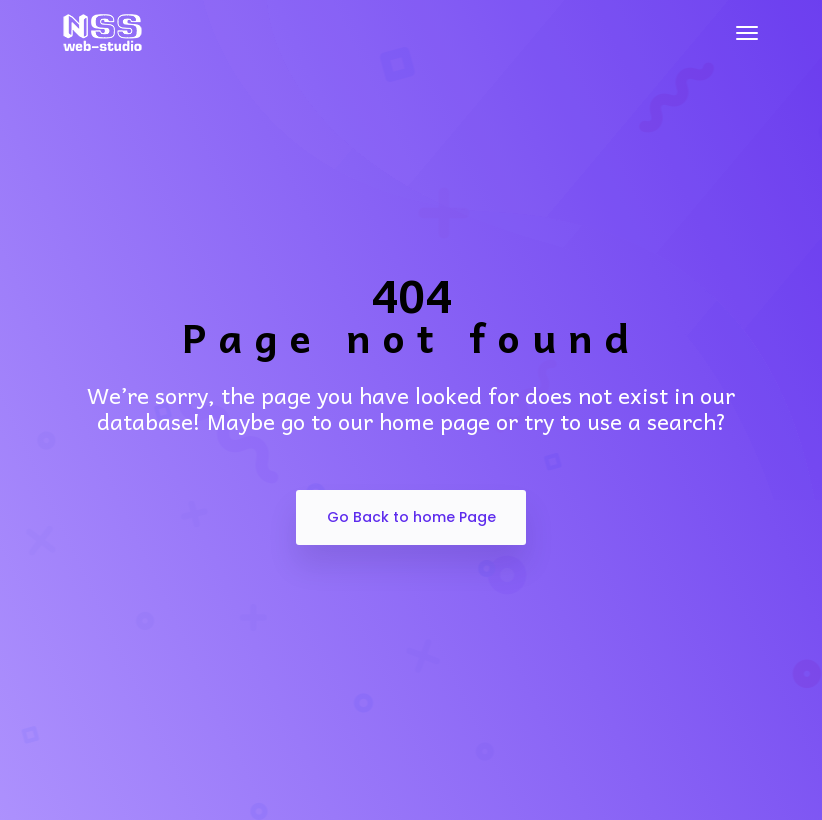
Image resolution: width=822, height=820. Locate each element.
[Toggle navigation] (747, 33)
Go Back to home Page (411, 517)
